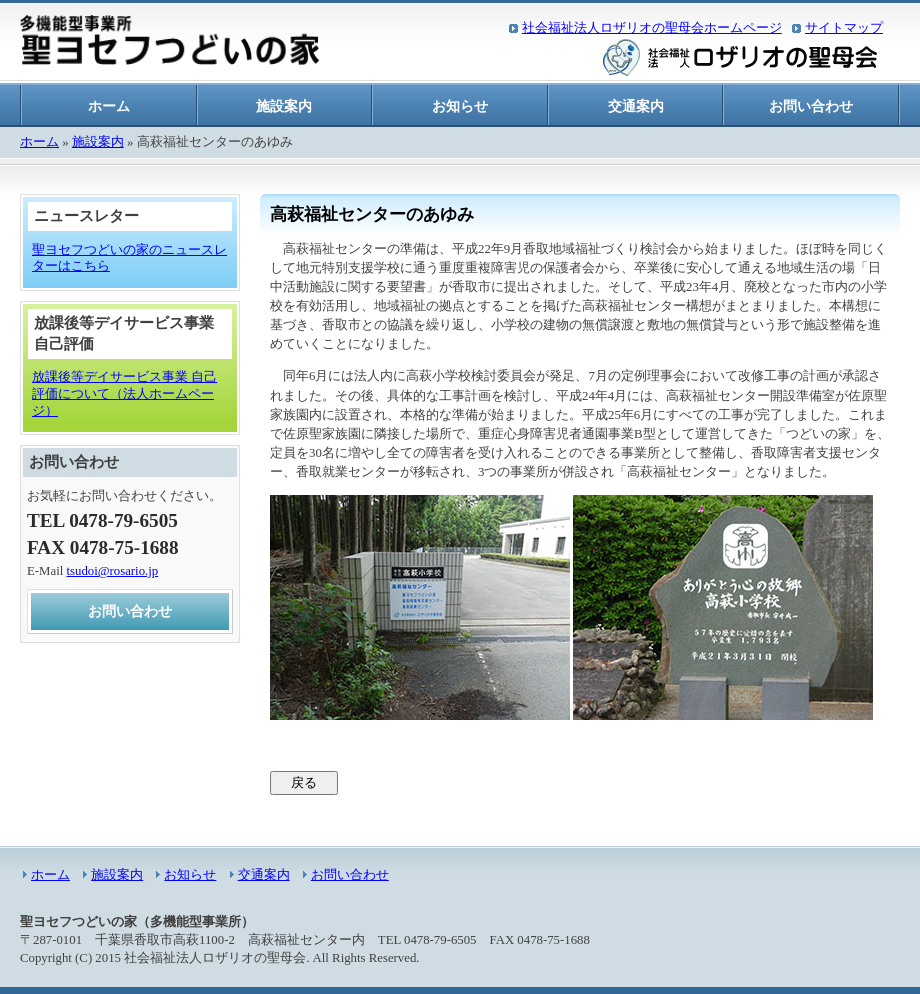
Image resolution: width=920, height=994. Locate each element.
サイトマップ (844, 28)
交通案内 (636, 106)
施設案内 (284, 106)
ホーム (109, 106)
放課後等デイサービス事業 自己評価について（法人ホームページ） (124, 393)
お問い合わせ (811, 106)
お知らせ (460, 106)
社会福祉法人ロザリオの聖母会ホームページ (652, 28)
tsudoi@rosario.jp (112, 571)
